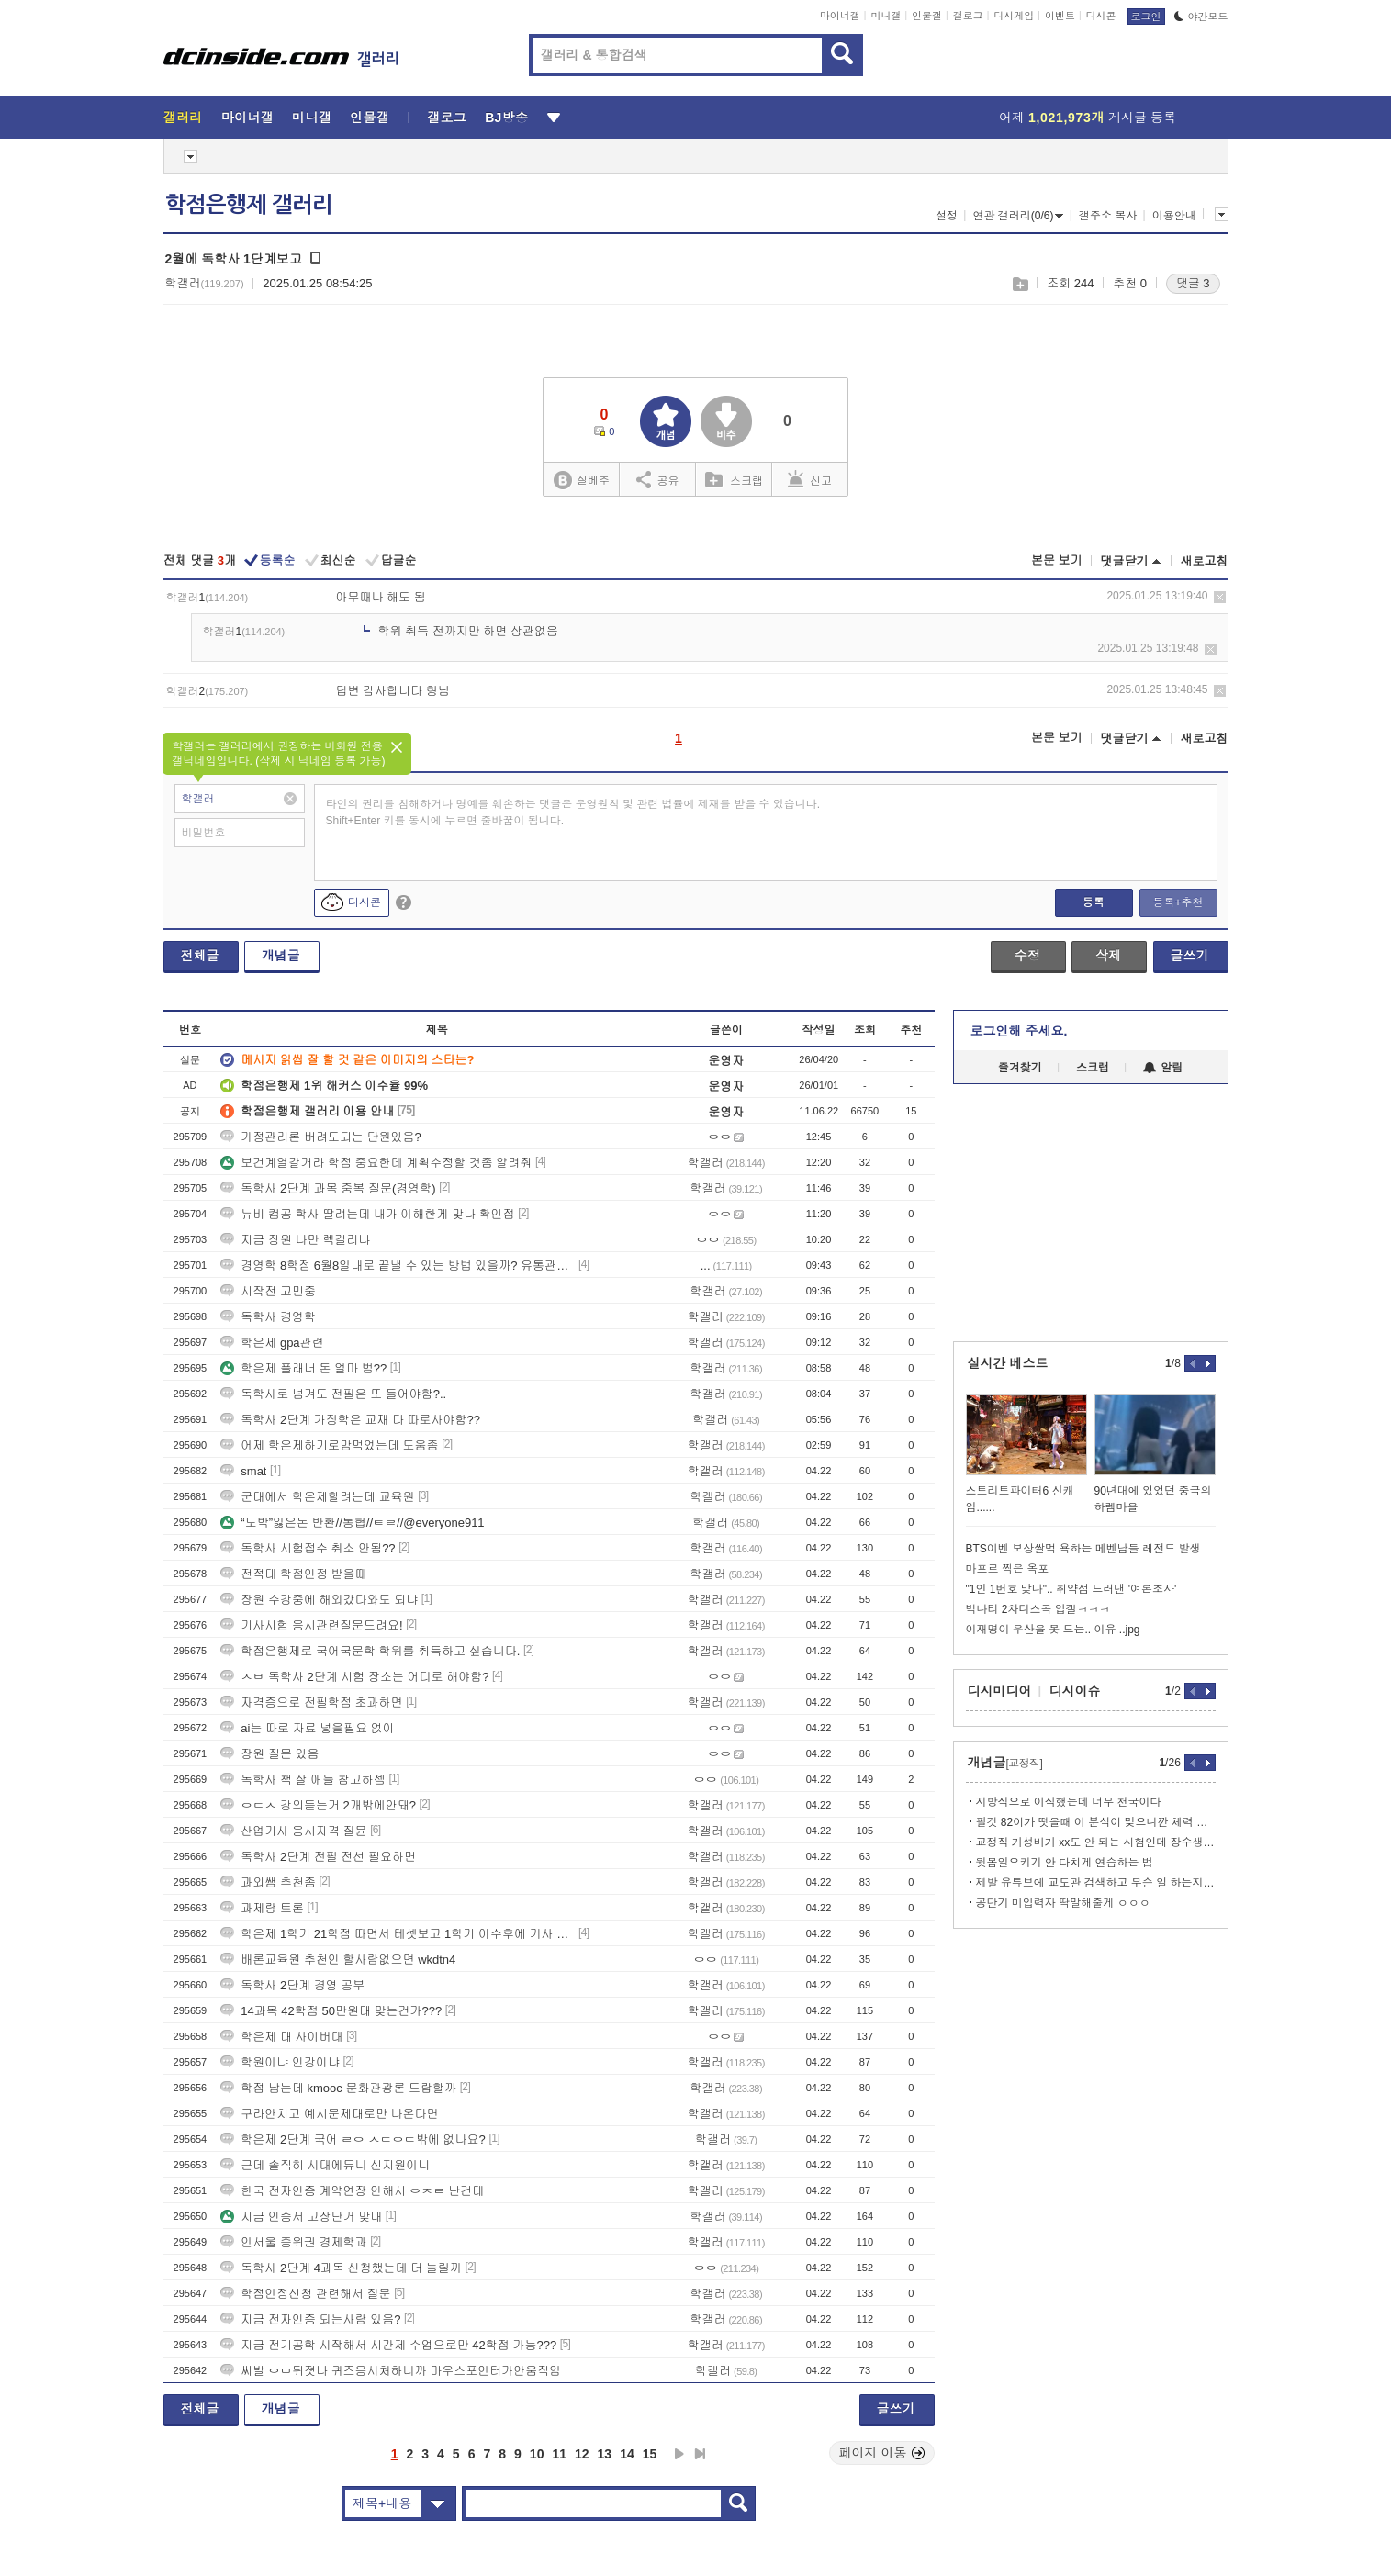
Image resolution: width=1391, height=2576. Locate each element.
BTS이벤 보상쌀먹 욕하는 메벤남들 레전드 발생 (1083, 1548)
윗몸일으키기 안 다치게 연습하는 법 (1064, 1862)
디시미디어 (1000, 1691)
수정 (1027, 955)
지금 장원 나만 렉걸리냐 (295, 1240)
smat (243, 1471)
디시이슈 (1075, 1691)
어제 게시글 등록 (1087, 117)
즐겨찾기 (1020, 1067)
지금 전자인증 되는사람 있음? (310, 2319)
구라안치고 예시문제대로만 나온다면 (329, 2114)
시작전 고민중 (268, 1291)
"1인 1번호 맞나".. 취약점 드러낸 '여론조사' (1071, 1589)
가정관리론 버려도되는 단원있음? (320, 1137)
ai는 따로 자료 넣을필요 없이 (307, 1728)
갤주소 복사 (1108, 215)
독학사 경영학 (268, 1317)
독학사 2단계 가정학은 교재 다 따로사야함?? (350, 1420)
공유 (657, 479)
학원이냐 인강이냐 (280, 2062)
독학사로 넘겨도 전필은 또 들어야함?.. (333, 1394)
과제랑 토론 (262, 1908)
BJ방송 (506, 117)
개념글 (281, 955)
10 (537, 2454)
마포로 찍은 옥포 (1007, 1568)
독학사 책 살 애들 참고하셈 (302, 1779)
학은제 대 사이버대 (281, 2037)
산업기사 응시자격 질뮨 (293, 1831)
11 (559, 2454)
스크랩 (1019, 284)
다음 (679, 2453)
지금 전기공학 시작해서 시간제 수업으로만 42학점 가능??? (388, 2345)
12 (582, 2454)
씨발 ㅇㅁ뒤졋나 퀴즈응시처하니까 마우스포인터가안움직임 (390, 2371)
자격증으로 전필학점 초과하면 (311, 1702)
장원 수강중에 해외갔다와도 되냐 (319, 1600)
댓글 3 (1193, 283)
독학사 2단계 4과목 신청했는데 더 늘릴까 (341, 2268)
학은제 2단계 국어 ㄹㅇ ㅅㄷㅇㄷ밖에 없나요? (353, 2139)
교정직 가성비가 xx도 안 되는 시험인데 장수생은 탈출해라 (1096, 1842)
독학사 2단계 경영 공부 (292, 1985)
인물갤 (927, 15)
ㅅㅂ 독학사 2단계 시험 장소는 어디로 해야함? (354, 1677)
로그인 (1146, 16)
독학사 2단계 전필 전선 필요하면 (318, 1857)
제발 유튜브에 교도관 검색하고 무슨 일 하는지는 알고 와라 (1096, 1882)
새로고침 (1204, 561)
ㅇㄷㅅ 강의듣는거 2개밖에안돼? (318, 1805)
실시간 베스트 (1008, 1363)
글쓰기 (1190, 955)
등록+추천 (1177, 902)
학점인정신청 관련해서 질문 (305, 2294)
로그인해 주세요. (1019, 1031)
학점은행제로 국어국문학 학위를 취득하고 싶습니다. (370, 1651)
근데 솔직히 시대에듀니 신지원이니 (325, 2165)
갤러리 (183, 117)
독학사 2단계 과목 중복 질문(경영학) (327, 1188)
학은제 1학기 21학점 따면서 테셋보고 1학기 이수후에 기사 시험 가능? (397, 1934)
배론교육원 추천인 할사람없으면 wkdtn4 (337, 1959)
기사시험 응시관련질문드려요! (311, 1625)
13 (605, 2454)
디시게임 (1013, 15)
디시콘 (1101, 15)
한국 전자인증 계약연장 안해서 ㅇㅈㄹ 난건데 (352, 2191)
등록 (1094, 902)
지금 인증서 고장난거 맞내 (301, 2216)
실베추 (581, 480)
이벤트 (1060, 15)
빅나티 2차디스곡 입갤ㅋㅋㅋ (1038, 1609)
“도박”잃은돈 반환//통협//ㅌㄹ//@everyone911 (352, 1522)
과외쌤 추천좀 (268, 1882)
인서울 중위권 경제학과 (293, 2242)
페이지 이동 (882, 2453)
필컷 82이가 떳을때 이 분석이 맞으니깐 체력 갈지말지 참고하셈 (1096, 1822)
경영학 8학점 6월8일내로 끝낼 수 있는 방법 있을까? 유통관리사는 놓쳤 (397, 1265)
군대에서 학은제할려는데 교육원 (317, 1497)
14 (627, 2454)
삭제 (1220, 597)
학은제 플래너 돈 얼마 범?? (303, 1368)
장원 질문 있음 (269, 1754)
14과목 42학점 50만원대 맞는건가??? (331, 2011)
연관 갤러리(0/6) (1017, 215)
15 (650, 2454)
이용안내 (1174, 215)
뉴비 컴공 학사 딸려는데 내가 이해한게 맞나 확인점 (367, 1214)
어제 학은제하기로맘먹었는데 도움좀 (329, 1445)
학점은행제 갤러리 (248, 205)
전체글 (200, 955)
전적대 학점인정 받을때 (293, 1574)
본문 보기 (1057, 560)
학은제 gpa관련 (271, 1343)
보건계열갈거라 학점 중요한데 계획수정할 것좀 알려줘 (376, 1163)
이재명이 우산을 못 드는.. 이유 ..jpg (1053, 1629)
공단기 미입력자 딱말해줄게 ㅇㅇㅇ (1063, 1903)
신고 (810, 479)
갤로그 (968, 15)
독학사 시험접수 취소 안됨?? (307, 1548)
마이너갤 (840, 15)
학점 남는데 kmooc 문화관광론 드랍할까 (338, 2088)
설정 (947, 215)
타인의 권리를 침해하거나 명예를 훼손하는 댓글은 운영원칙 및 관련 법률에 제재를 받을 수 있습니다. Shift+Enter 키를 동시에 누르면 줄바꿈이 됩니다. (573, 812)
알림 (1163, 1067)
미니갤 (885, 15)
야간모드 (1201, 16)
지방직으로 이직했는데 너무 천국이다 (1068, 1802)
